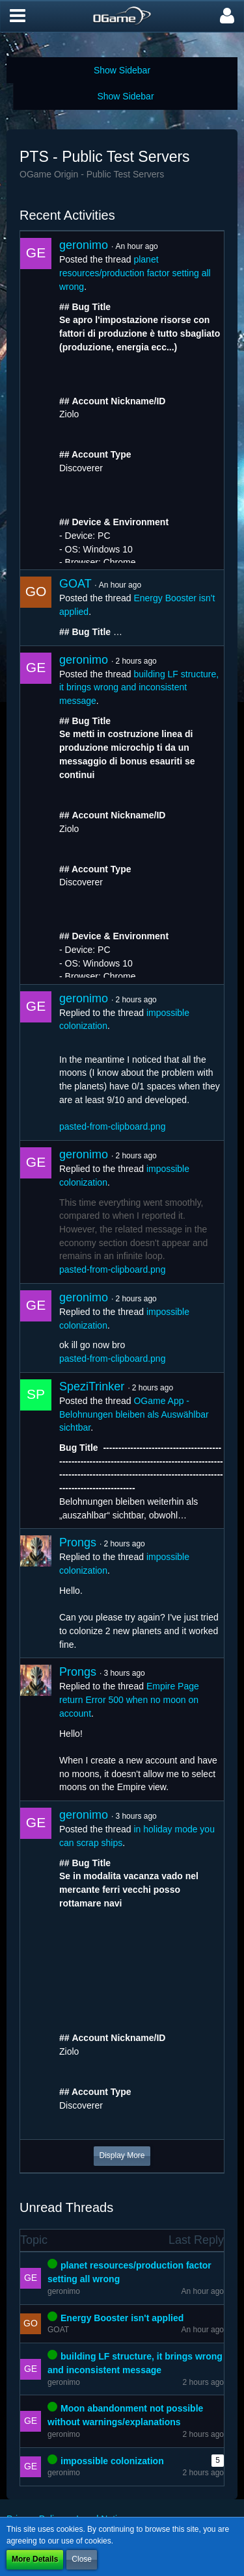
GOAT (75, 583)
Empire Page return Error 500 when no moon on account (129, 1699)
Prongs (77, 1542)
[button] (18, 16)
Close (82, 2559)
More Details (35, 2559)
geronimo (83, 245)
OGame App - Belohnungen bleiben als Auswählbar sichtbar (134, 1414)
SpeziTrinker (91, 1386)
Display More (121, 2155)
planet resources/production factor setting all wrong (135, 272)
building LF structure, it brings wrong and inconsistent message (139, 687)
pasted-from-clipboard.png (112, 1126)
